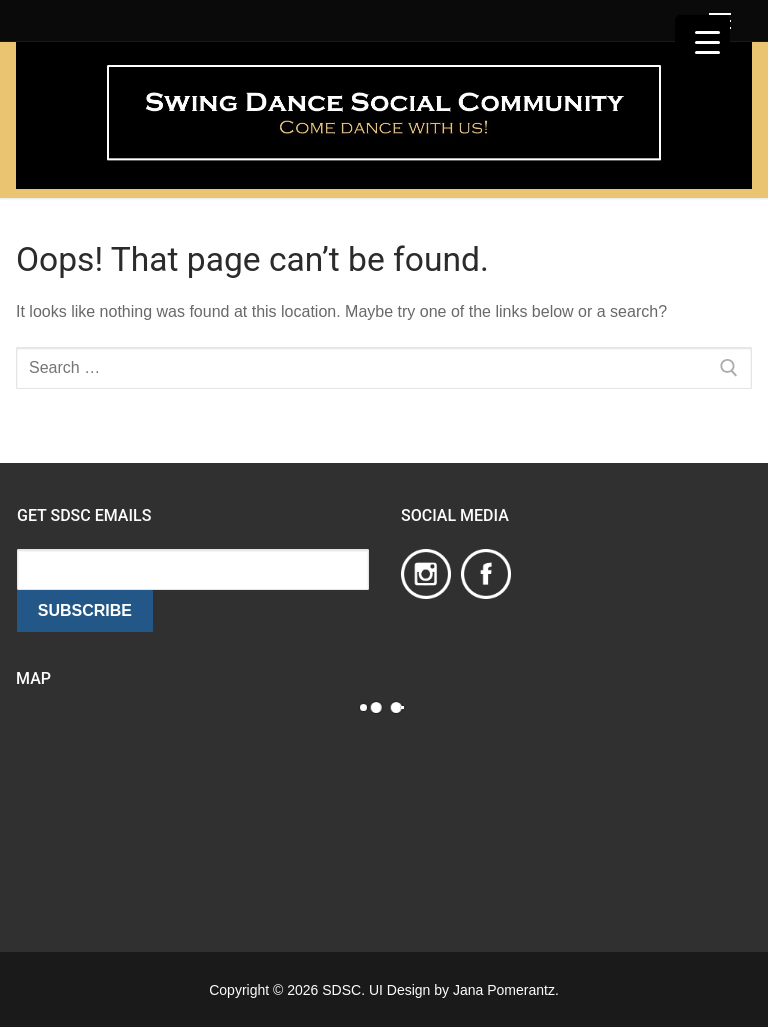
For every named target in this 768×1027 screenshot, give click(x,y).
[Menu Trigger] (702, 42)
